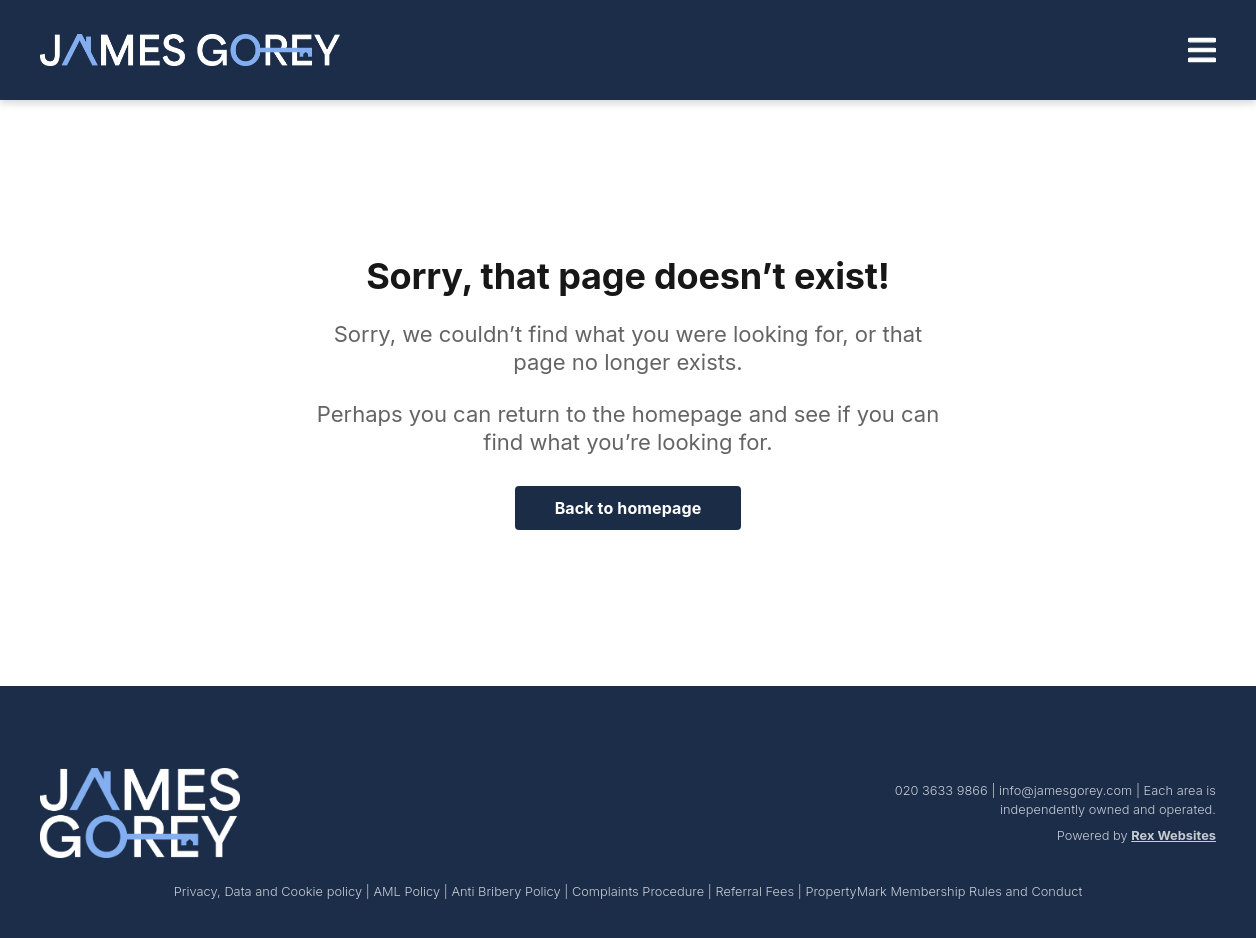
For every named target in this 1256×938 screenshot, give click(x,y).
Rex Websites (1173, 835)
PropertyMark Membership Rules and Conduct (943, 891)
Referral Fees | (760, 891)
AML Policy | (412, 891)
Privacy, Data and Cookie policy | (274, 891)
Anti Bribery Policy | (511, 891)
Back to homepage (628, 508)
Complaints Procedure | (644, 891)
